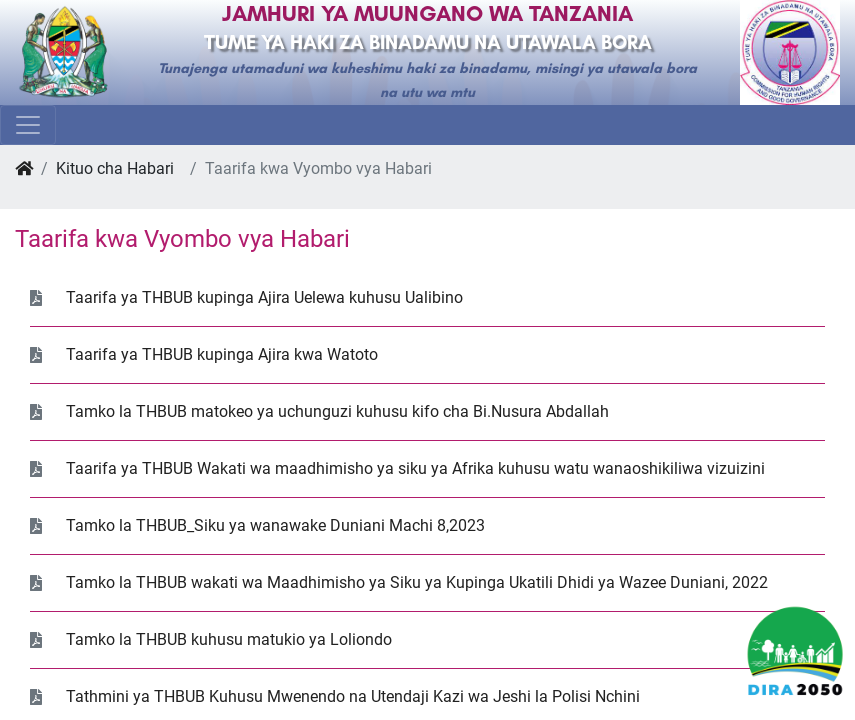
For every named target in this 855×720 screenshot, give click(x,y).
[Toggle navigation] (28, 125)
